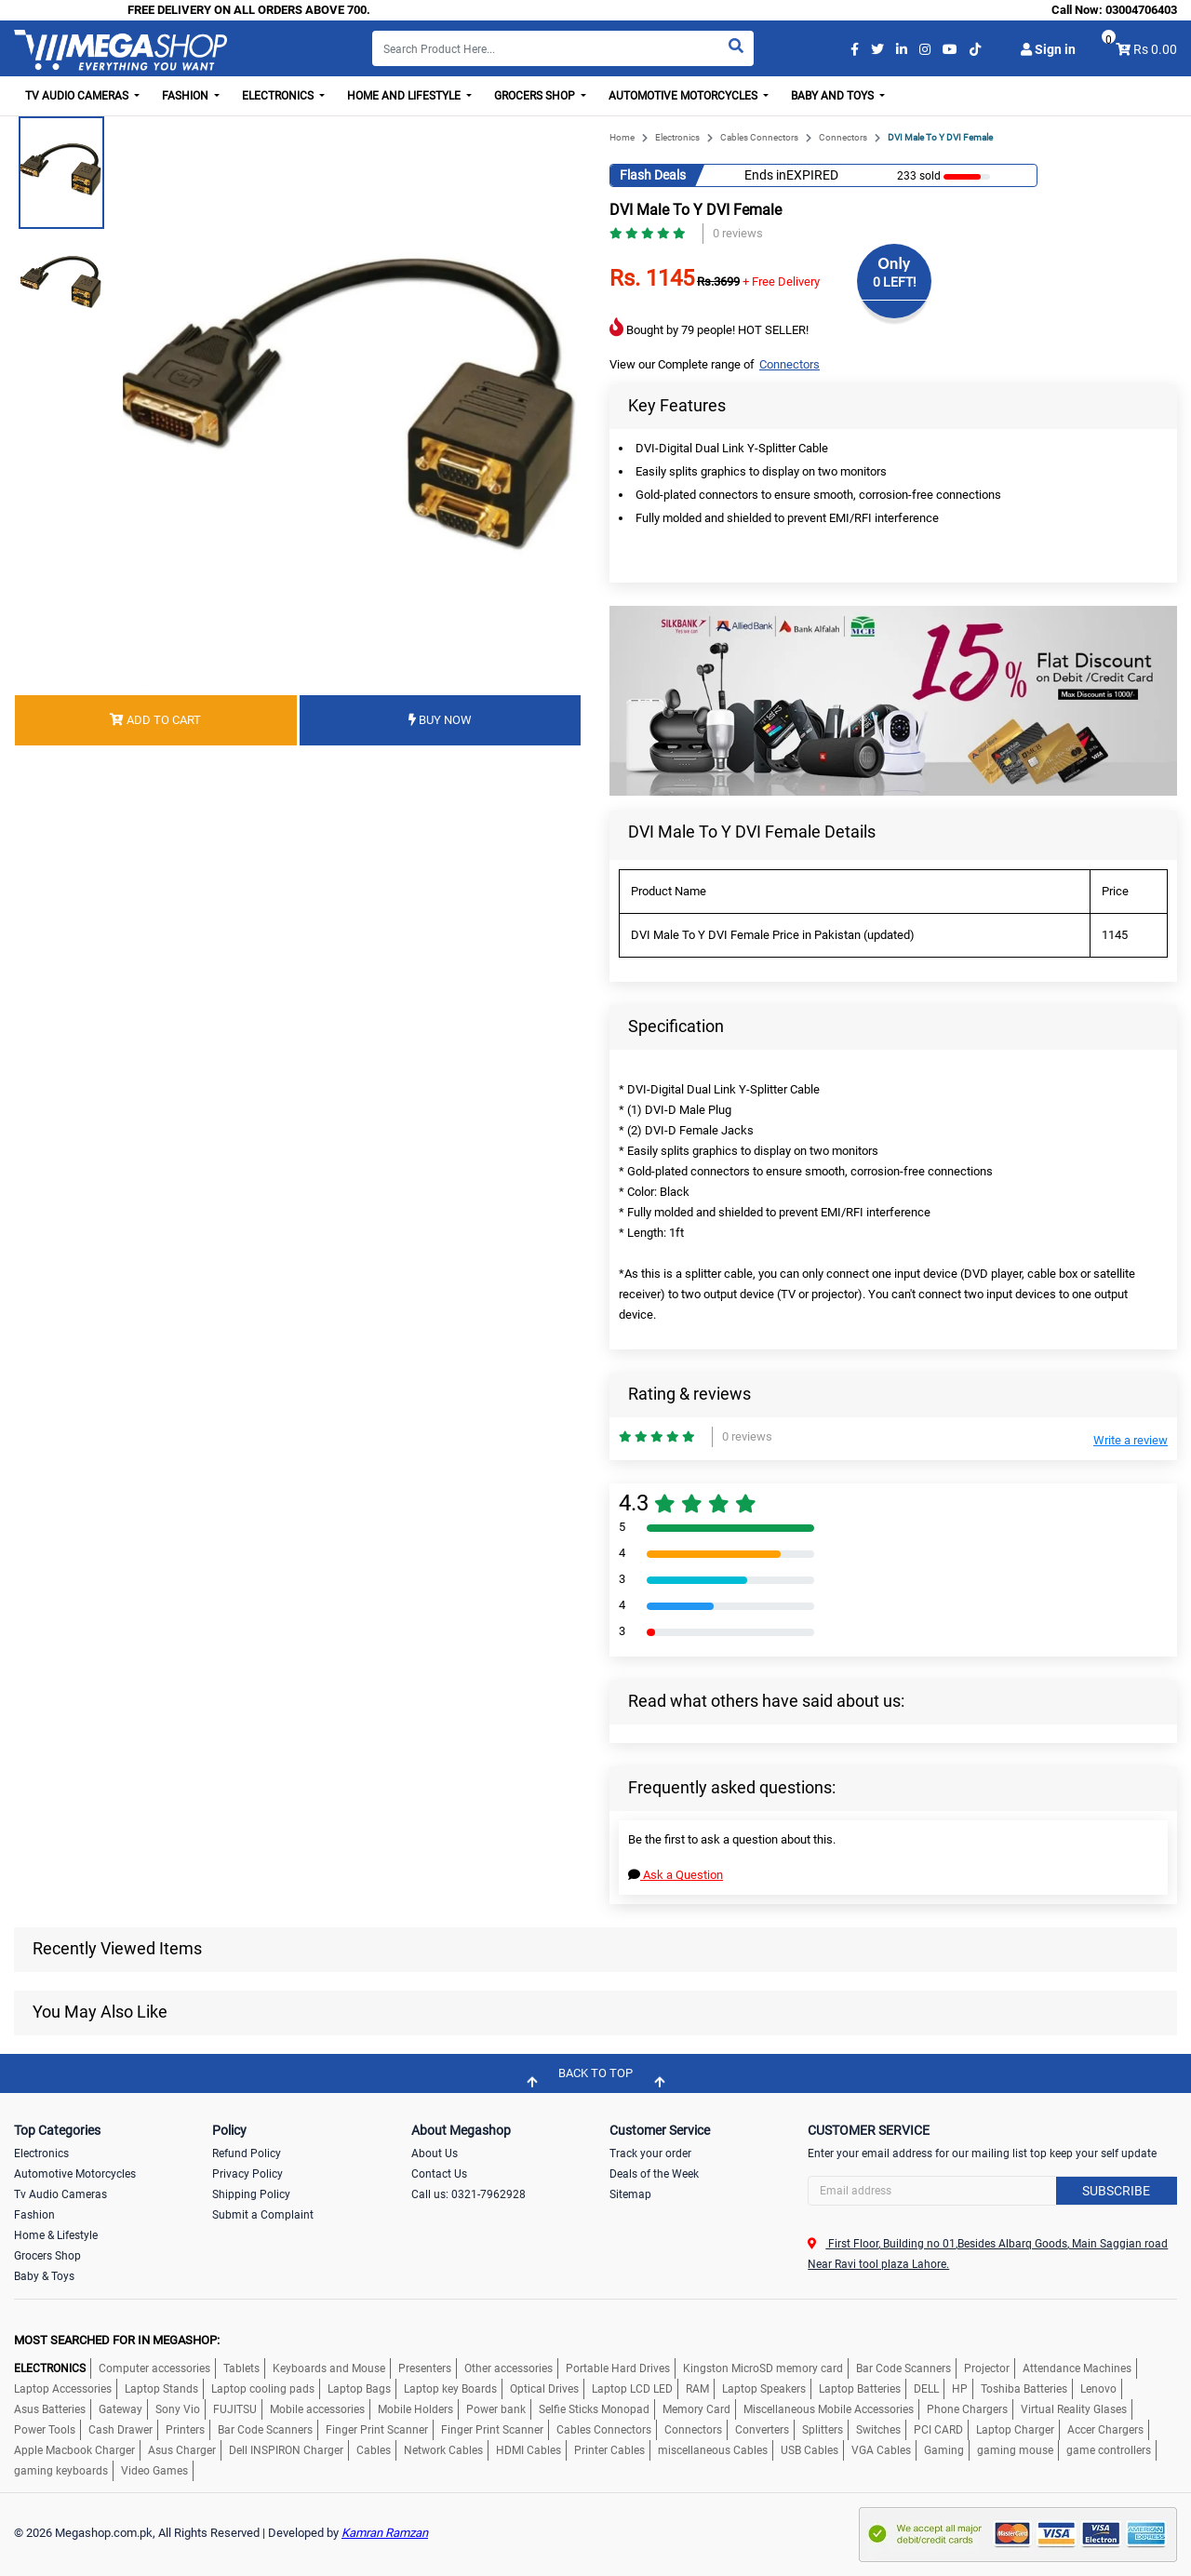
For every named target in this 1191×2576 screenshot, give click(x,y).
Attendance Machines (1077, 2368)
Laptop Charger (1015, 2429)
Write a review (1130, 1440)
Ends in (765, 175)
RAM (697, 2388)
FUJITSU (235, 2409)
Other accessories (508, 2368)
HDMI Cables (528, 2450)
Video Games (154, 2470)
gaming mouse (1015, 2450)
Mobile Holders (415, 2409)
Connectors (843, 137)
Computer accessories (154, 2368)
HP (960, 2388)
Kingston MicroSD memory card (763, 2368)
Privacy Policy (247, 2173)
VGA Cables (881, 2450)
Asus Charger (182, 2450)
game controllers (1108, 2450)
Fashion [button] (186, 95)
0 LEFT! (895, 282)
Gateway (120, 2409)
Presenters (424, 2368)
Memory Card (696, 2409)
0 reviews (738, 233)
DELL (926, 2388)
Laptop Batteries (860, 2388)
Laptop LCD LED (632, 2388)
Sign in (1048, 49)
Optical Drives (544, 2388)
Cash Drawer (120, 2429)
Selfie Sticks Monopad (594, 2409)
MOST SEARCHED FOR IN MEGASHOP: (117, 2340)
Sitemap (630, 2194)
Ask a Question (675, 1875)
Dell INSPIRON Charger (286, 2450)
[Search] (563, 48)
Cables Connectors (759, 137)
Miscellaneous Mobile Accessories (828, 2409)
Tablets (241, 2368)
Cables (373, 2450)
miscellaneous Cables (713, 2450)
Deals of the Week (654, 2173)
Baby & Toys (44, 2276)
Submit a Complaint (263, 2214)
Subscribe (1116, 2190)
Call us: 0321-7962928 (468, 2194)
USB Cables (809, 2450)
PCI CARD (938, 2429)
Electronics (677, 137)
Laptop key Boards (450, 2388)
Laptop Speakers (764, 2388)
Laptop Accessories (63, 2388)
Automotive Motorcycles (75, 2173)
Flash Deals (653, 175)
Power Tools (44, 2429)
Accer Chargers (1105, 2429)
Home (622, 137)
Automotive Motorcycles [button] (684, 95)
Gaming (944, 2450)
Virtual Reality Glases (1074, 2409)
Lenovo (1098, 2388)
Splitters (822, 2429)
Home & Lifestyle (56, 2235)
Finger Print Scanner (377, 2429)
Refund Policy (246, 2153)
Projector (987, 2368)
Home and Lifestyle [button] (405, 95)
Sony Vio (177, 2409)
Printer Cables (609, 2450)
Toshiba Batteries (1024, 2388)
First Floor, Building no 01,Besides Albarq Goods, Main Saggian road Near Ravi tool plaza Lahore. (988, 2254)
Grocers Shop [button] (536, 95)
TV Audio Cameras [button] (78, 95)
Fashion (34, 2214)
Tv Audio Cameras (60, 2194)
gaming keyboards (61, 2470)
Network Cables (443, 2450)
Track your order (650, 2153)
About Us (434, 2153)
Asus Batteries (50, 2409)
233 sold (919, 175)
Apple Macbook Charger (74, 2450)
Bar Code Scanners (903, 2368)
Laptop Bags (359, 2388)
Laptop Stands (161, 2388)
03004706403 (1141, 10)
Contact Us (439, 2173)
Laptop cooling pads (262, 2388)
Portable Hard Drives (618, 2368)
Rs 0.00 (1155, 49)
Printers (185, 2429)
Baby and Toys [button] (834, 95)
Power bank (496, 2409)
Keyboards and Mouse (329, 2368)
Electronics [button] (279, 95)
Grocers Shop (47, 2255)
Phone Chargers (967, 2409)
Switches (878, 2429)
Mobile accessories (317, 2409)
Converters (762, 2429)
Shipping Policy (251, 2194)
